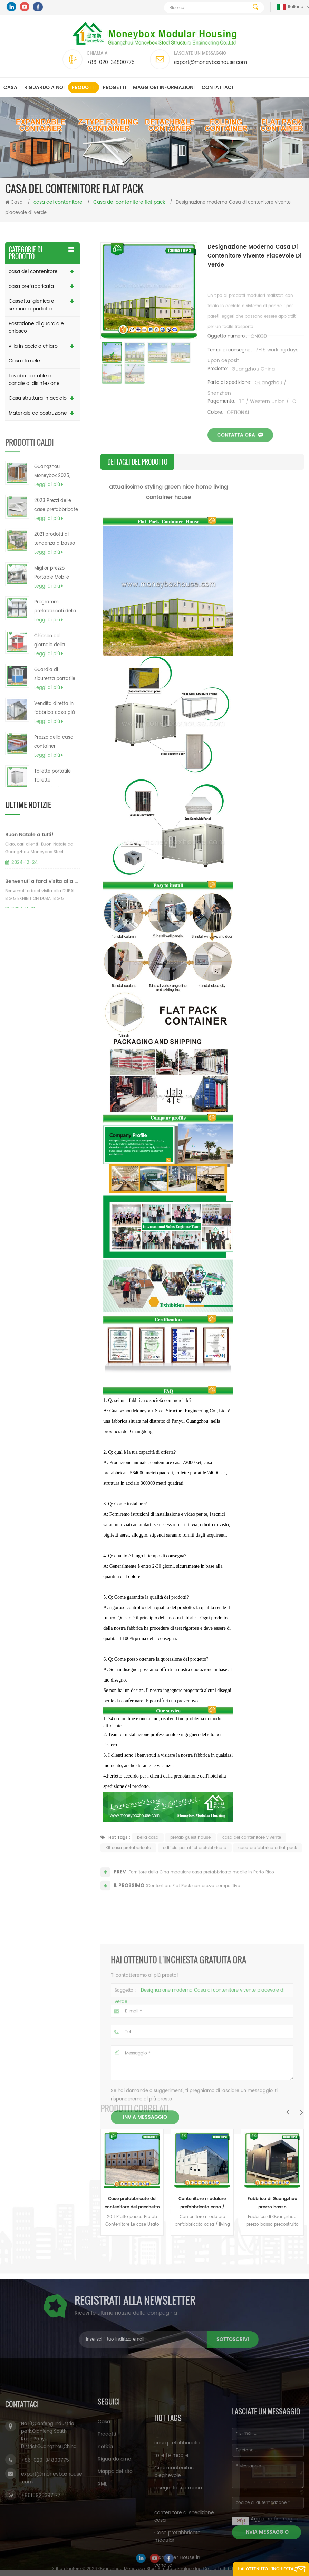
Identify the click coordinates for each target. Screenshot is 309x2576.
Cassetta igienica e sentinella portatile (31, 305)
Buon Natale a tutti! (29, 866)
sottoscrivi (102, 2339)
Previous (287, 2112)
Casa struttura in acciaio (38, 398)
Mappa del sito (115, 2539)
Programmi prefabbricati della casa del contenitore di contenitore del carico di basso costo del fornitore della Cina (55, 628)
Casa (10, 87)
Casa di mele (24, 361)
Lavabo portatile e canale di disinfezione (34, 379)
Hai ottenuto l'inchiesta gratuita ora (265, 2571)
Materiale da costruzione (38, 413)
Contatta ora (240, 450)
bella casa (147, 1852)
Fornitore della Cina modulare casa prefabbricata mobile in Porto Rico (201, 1882)
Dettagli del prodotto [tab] (137, 461)
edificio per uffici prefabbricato (194, 1863)
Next (301, 2112)
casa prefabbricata (31, 286)
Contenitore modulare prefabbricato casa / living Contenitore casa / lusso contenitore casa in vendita (202, 2203)
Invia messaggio (145, 2256)
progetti (114, 87)
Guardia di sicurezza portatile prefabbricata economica (54, 696)
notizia (105, 2514)
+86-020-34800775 (111, 62)
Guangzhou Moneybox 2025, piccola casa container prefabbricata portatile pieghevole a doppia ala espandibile (56, 493)
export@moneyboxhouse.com (210, 62)
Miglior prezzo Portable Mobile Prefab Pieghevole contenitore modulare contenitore (54, 594)
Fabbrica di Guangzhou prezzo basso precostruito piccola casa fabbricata (272, 2203)
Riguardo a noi (44, 87)
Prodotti (83, 87)
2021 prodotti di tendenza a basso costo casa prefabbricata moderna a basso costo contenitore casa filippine (54, 560)
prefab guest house (190, 1852)
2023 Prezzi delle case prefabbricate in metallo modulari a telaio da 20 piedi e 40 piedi (56, 526)
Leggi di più (48, 506)
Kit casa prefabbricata (128, 1863)
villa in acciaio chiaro (33, 346)
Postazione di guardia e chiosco (36, 327)
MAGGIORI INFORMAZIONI (164, 87)
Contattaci (217, 87)
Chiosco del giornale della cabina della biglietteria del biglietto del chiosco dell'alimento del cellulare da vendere (56, 662)
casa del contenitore (33, 271)
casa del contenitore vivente (251, 1852)
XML (102, 2551)
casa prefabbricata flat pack (267, 1863)
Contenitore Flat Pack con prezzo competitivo (193, 1895)
